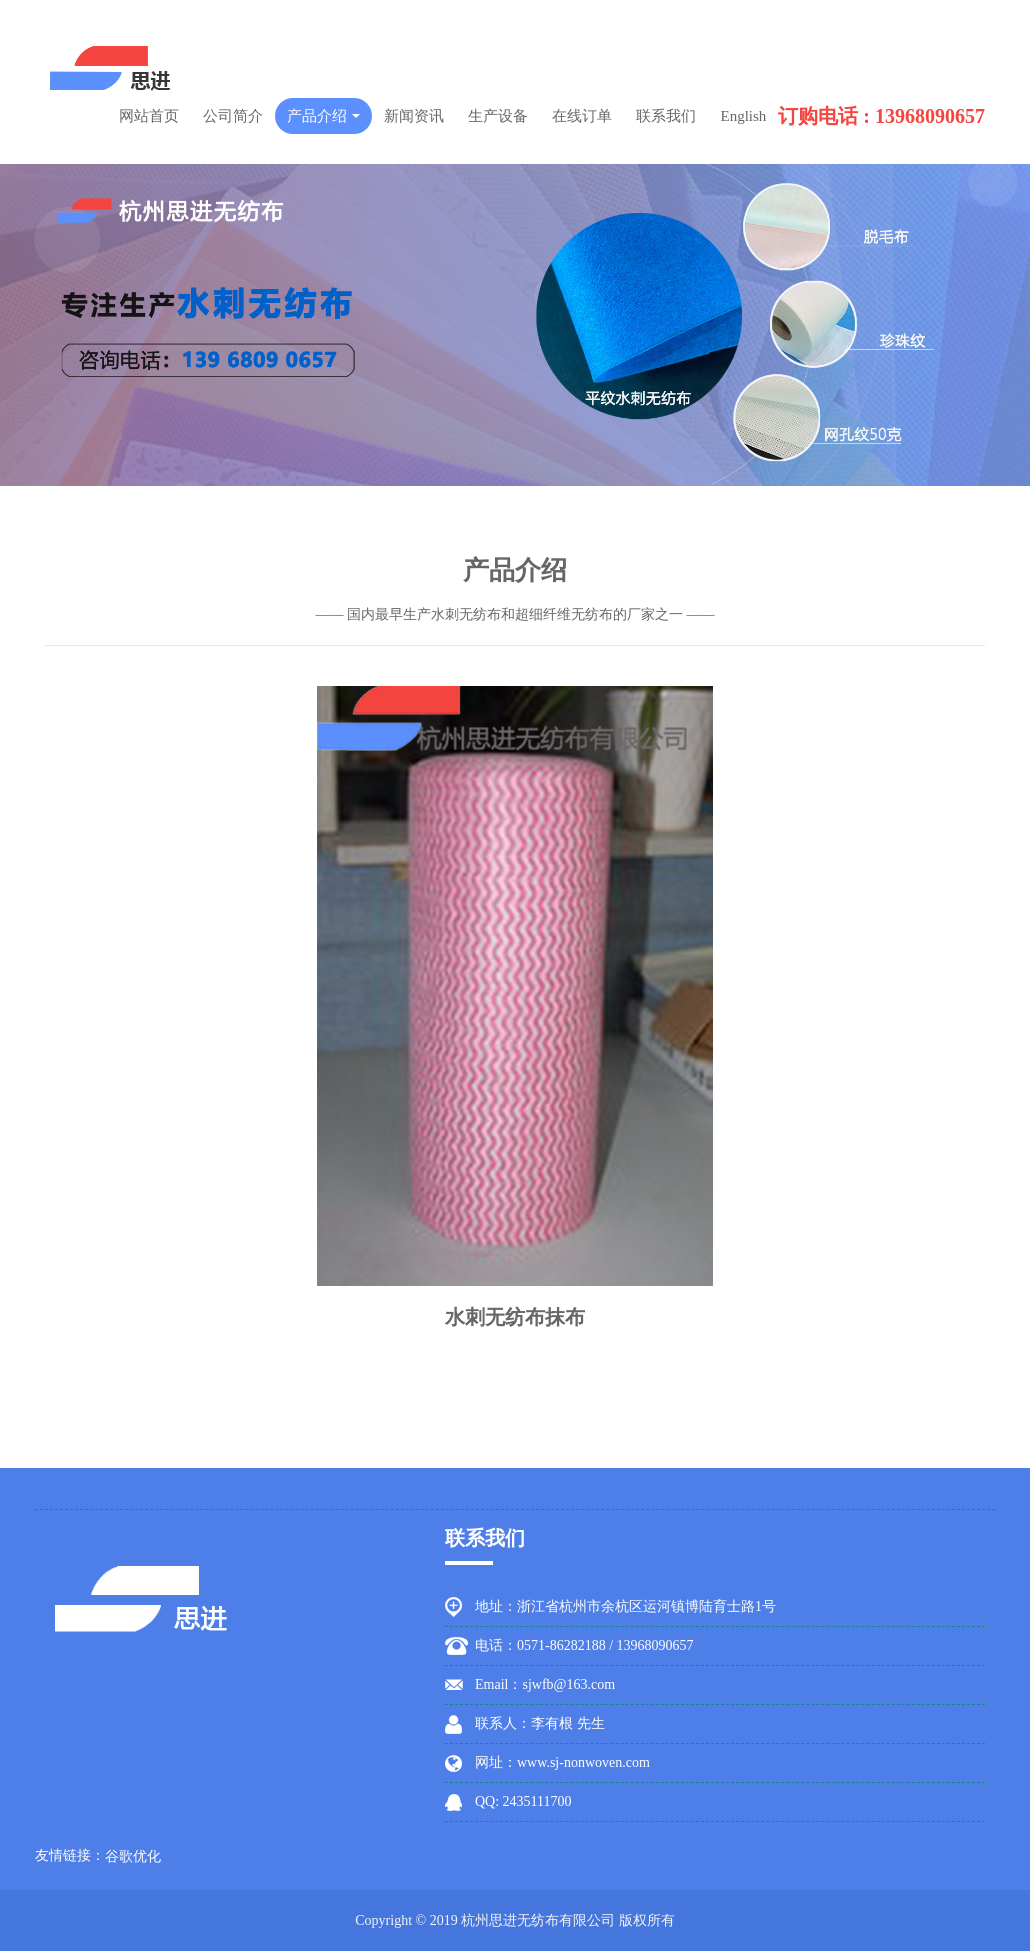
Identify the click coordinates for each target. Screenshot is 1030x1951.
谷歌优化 (133, 1856)
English (743, 116)
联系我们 (666, 116)
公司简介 (233, 116)
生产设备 (498, 116)
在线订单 (582, 116)
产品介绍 (324, 116)
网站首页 (149, 116)
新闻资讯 (414, 116)
